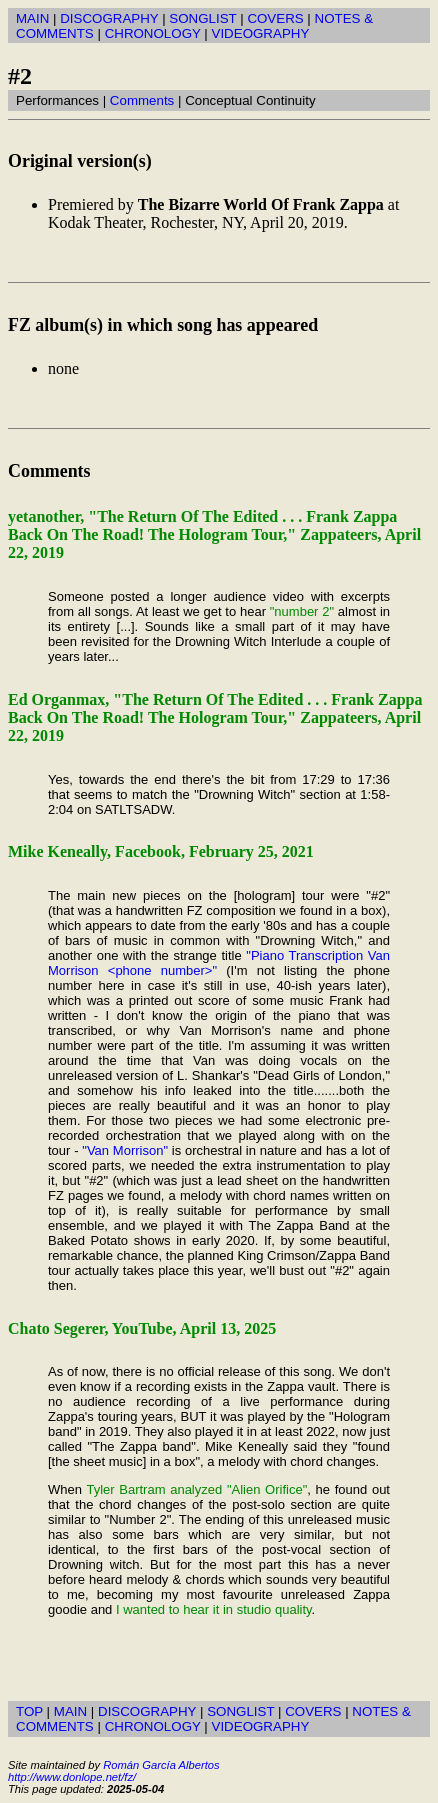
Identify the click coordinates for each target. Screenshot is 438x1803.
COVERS (275, 18)
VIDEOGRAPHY (261, 33)
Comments (142, 100)
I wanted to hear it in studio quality (214, 1609)
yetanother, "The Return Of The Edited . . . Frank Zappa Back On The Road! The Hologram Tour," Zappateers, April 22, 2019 (214, 534)
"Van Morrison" (125, 1150)
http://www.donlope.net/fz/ (72, 1777)
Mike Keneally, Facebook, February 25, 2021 (161, 851)
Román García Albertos (161, 1765)
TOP (29, 1711)
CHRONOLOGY (153, 33)
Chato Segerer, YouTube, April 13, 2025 (142, 1328)
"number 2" (302, 611)
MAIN (32, 18)
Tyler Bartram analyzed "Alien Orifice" (196, 1489)
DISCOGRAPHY (109, 18)
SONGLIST (202, 18)
